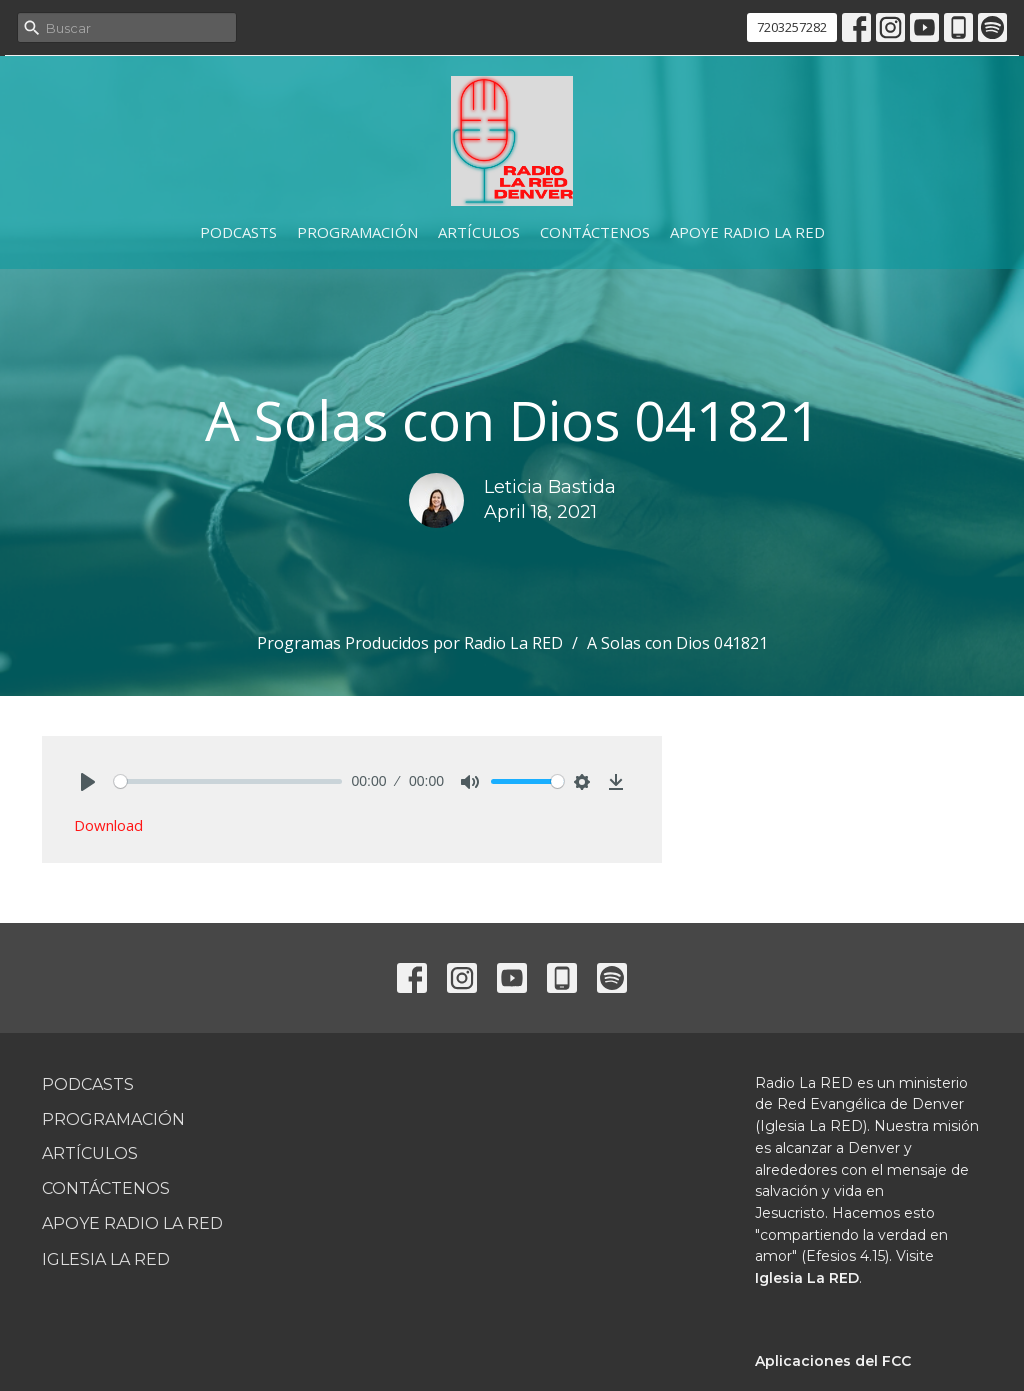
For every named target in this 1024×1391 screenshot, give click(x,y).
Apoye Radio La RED (747, 232)
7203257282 (792, 27)
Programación (357, 232)
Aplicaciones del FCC (833, 1361)
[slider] (228, 781)
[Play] (88, 782)
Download (108, 825)
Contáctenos (595, 232)
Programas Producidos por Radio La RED (410, 643)
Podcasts (238, 232)
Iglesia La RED (106, 1259)
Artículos (479, 232)
